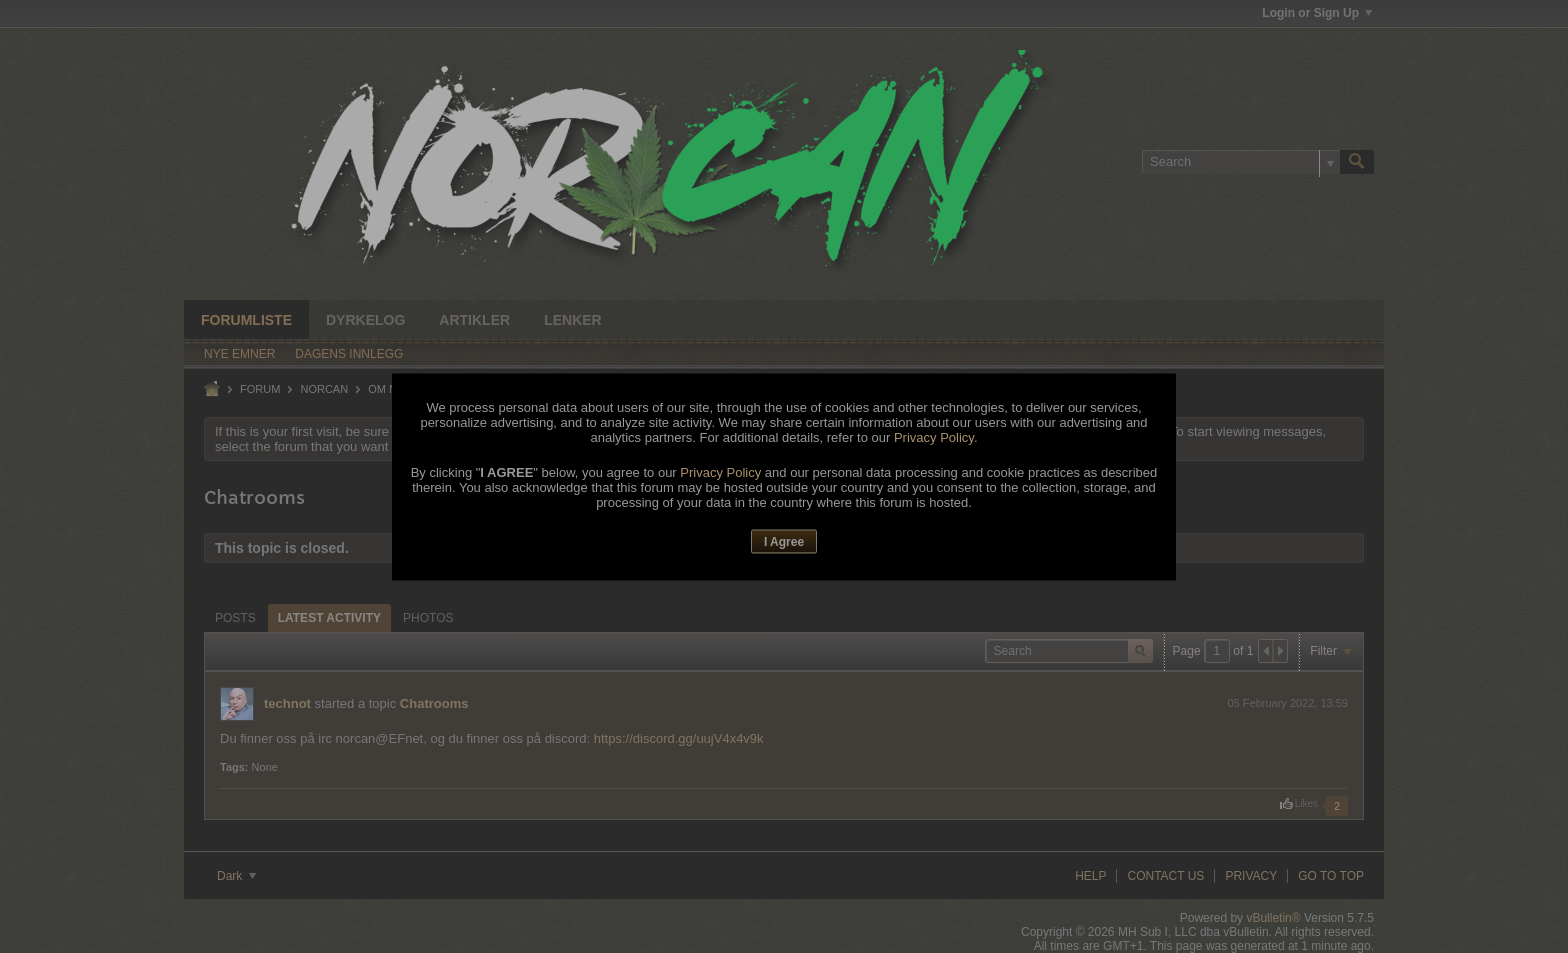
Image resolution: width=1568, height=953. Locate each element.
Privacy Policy (934, 437)
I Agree (784, 542)
